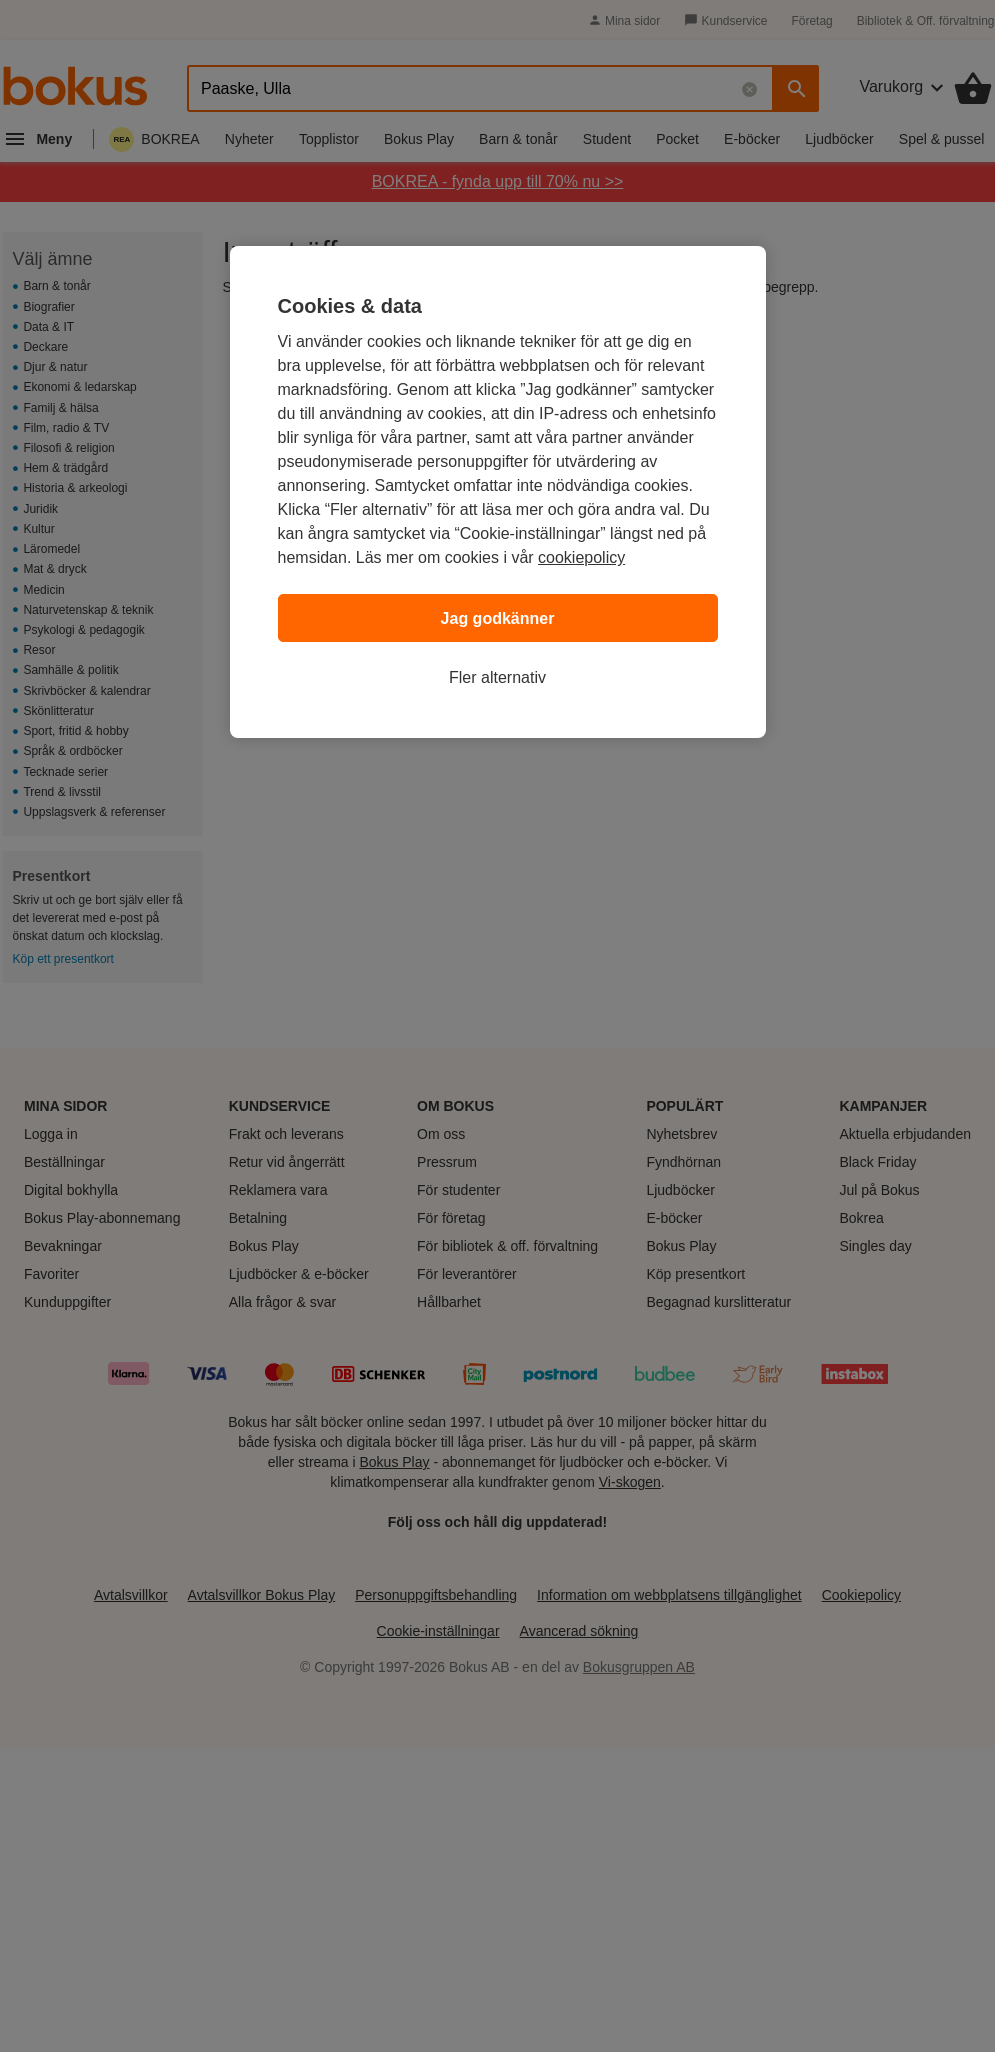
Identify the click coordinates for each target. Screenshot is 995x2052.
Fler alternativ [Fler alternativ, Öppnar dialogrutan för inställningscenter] (497, 677)
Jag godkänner (498, 618)
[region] (498, 492)
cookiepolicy (581, 557)
